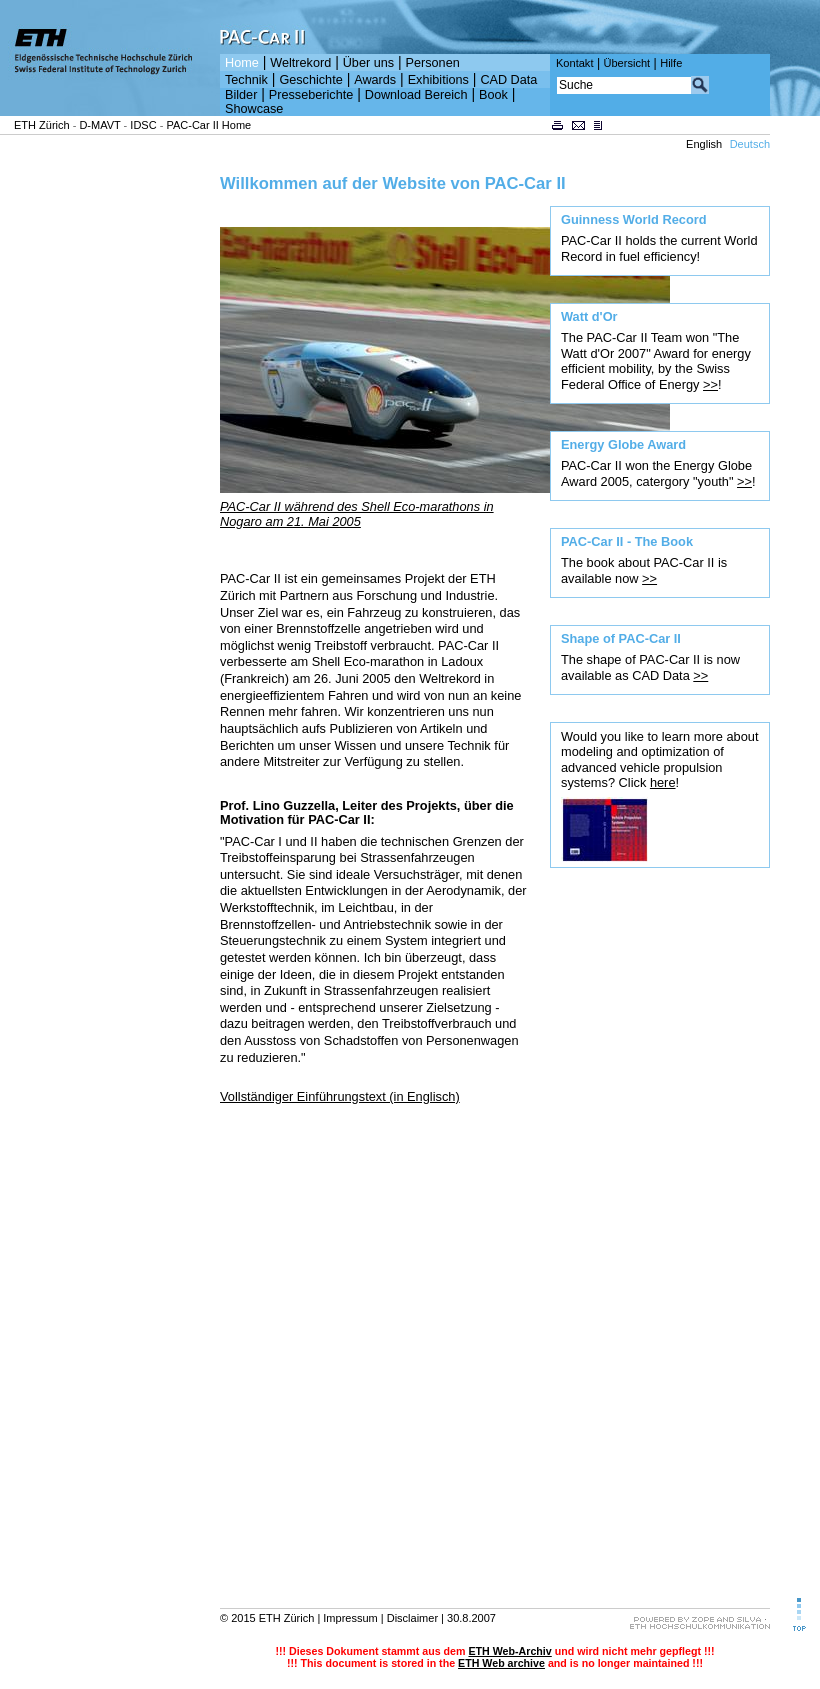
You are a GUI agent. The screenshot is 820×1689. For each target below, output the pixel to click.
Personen (433, 63)
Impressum (350, 1618)
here (663, 782)
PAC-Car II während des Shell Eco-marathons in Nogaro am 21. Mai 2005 (357, 514)
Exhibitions (438, 80)
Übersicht (626, 63)
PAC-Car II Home (208, 125)
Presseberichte (311, 95)
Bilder (241, 95)
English (704, 144)
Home (242, 63)
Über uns (368, 63)
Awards (375, 80)
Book (493, 95)
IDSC (143, 125)
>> (710, 384)
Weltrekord (300, 63)
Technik (246, 80)
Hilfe (671, 63)
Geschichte (310, 80)
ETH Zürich (42, 125)
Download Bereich (416, 95)
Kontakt (574, 63)
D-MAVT (99, 125)
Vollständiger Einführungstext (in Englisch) (340, 1096)
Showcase (254, 109)
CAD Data (508, 80)
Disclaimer (412, 1618)
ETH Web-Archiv (509, 1651)
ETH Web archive (501, 1663)
